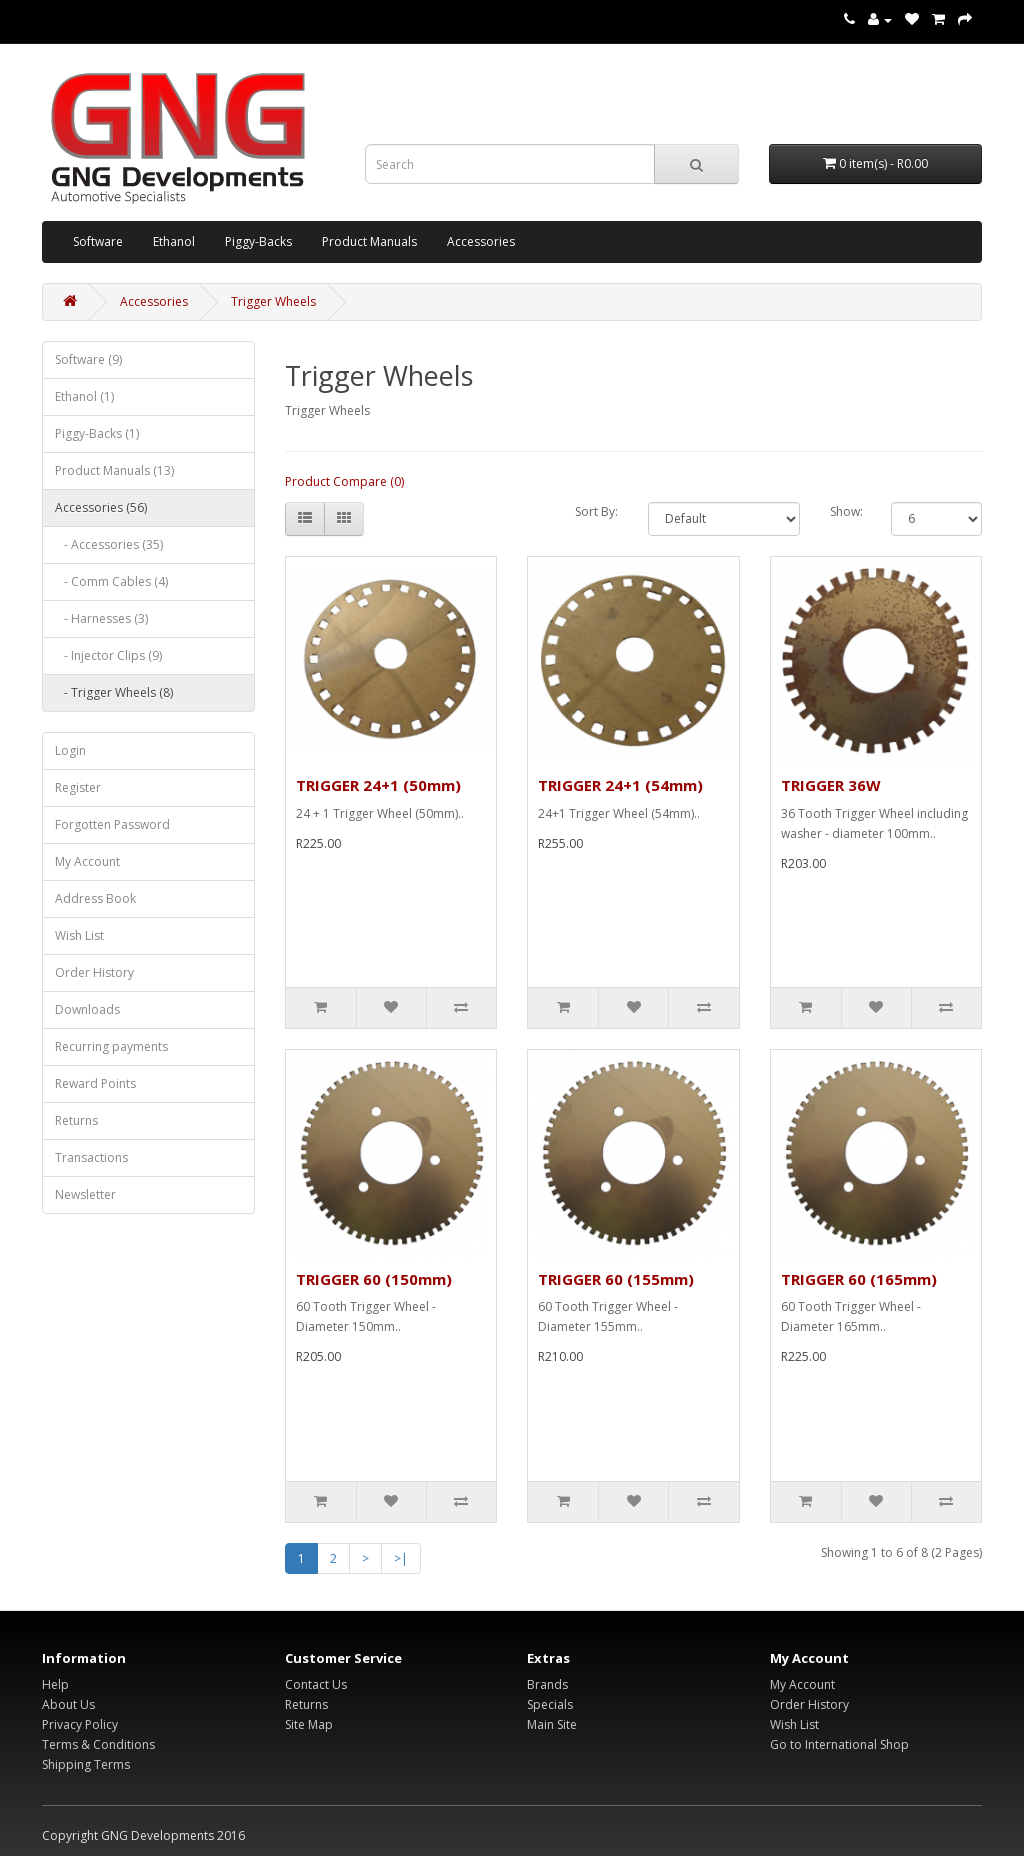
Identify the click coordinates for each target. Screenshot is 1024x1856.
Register (78, 787)
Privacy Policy (80, 1724)
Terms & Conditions (98, 1744)
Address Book (95, 898)
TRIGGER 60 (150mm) (374, 1279)
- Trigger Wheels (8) (114, 692)
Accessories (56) (101, 507)
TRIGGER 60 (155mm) (616, 1279)
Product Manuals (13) (114, 470)
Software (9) (88, 359)
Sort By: (596, 511)
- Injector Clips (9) (108, 655)
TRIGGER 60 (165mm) (859, 1279)
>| (401, 1558)
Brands (547, 1684)
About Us (68, 1704)
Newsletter (85, 1194)
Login (70, 750)
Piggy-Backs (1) (97, 433)
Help (55, 1684)
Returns (76, 1120)
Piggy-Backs (258, 241)
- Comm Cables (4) (111, 581)
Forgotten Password (112, 824)
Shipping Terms (86, 1764)
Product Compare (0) (344, 481)
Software (98, 241)
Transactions (91, 1157)
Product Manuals (369, 241)
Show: (845, 511)
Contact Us (316, 1684)
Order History (94, 972)
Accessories (481, 241)
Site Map (309, 1724)
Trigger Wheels (273, 301)
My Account (87, 861)
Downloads (87, 1009)
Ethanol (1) (84, 396)
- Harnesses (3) (101, 618)
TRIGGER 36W (831, 785)
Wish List (79, 935)
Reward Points (95, 1083)
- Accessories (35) (109, 544)
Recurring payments (111, 1046)
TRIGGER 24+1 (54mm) (620, 785)
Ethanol (174, 241)
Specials (550, 1704)
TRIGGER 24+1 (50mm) (378, 785)
